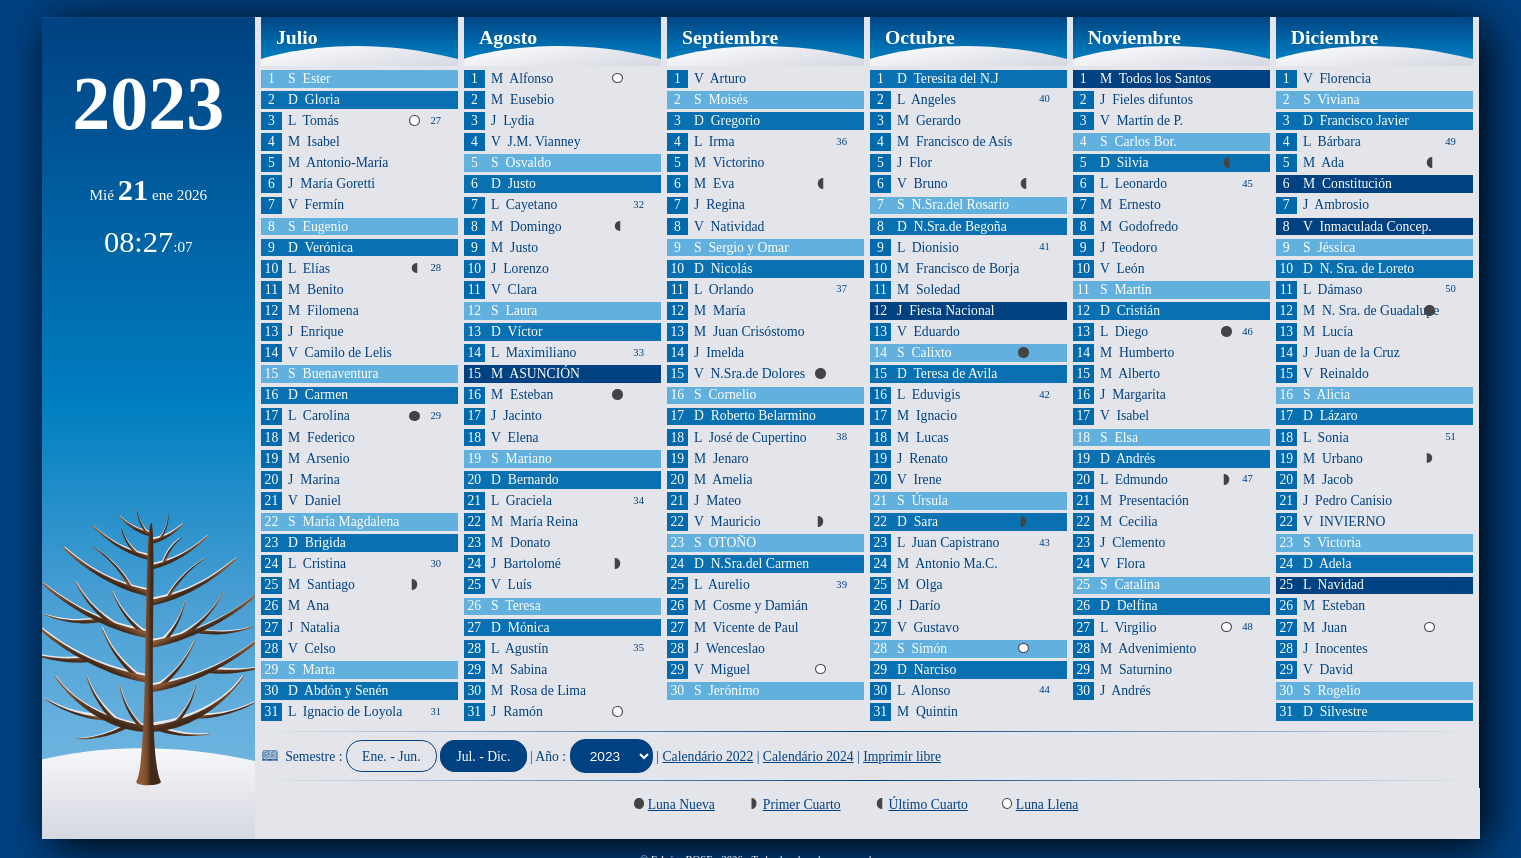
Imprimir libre (902, 756)
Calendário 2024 (808, 756)
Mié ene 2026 (148, 194)
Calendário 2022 (708, 756)
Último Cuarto (928, 804)
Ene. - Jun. (391, 756)
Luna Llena (1047, 804)
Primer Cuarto (802, 804)
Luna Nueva (681, 804)
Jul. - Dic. (483, 756)
